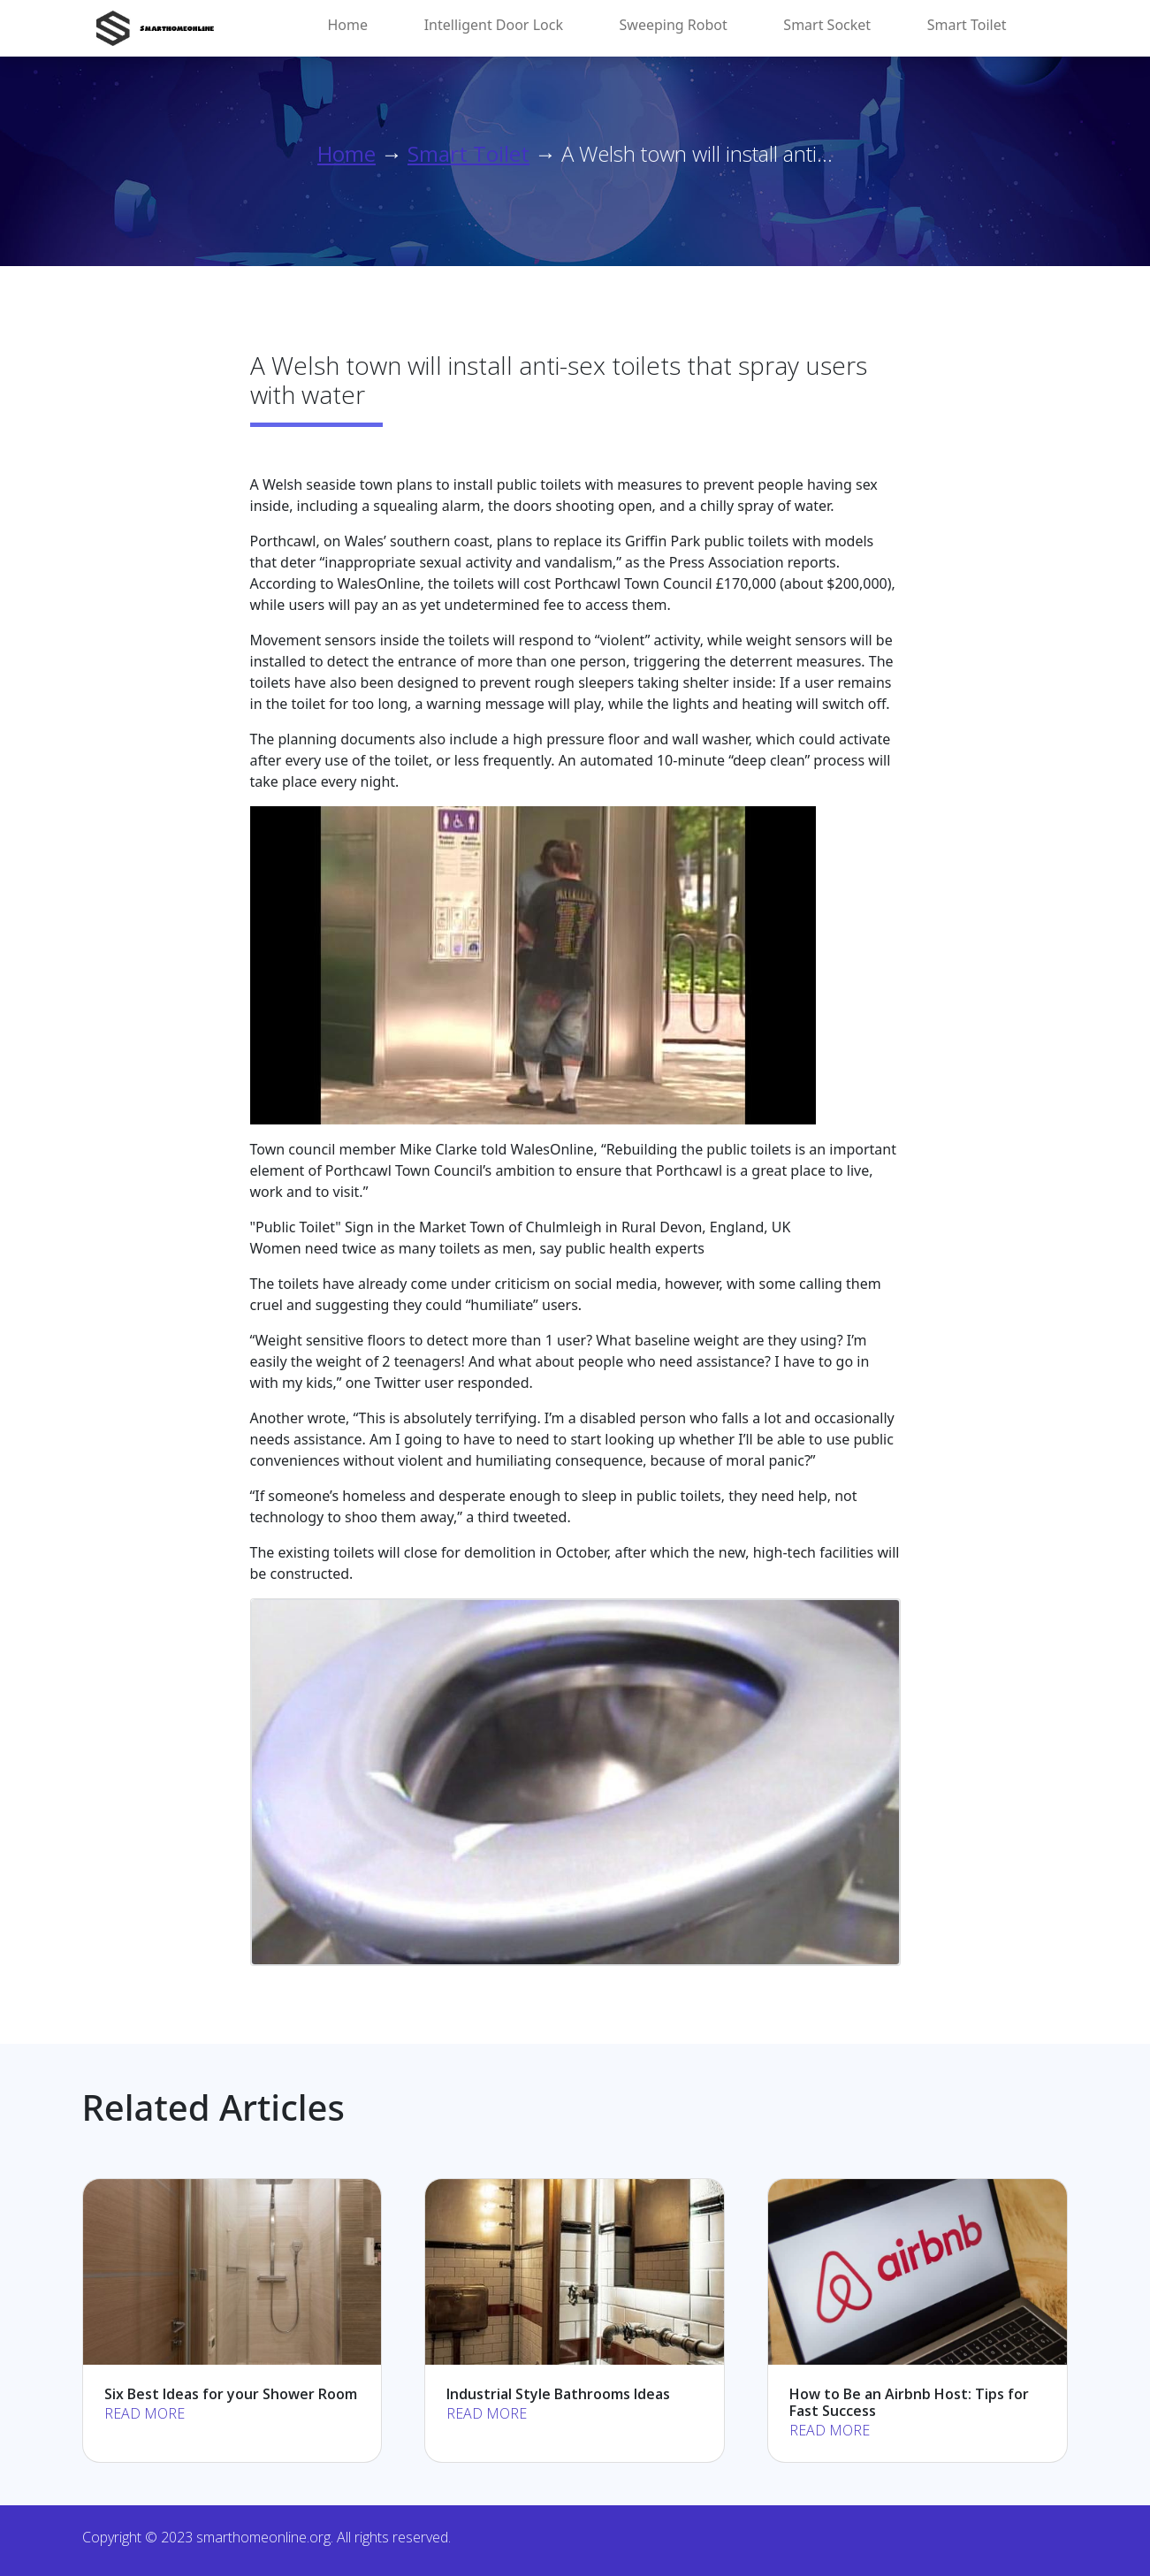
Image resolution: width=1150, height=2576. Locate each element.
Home (348, 24)
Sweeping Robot (673, 24)
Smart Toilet (967, 24)
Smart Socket (827, 24)
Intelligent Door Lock (493, 24)
